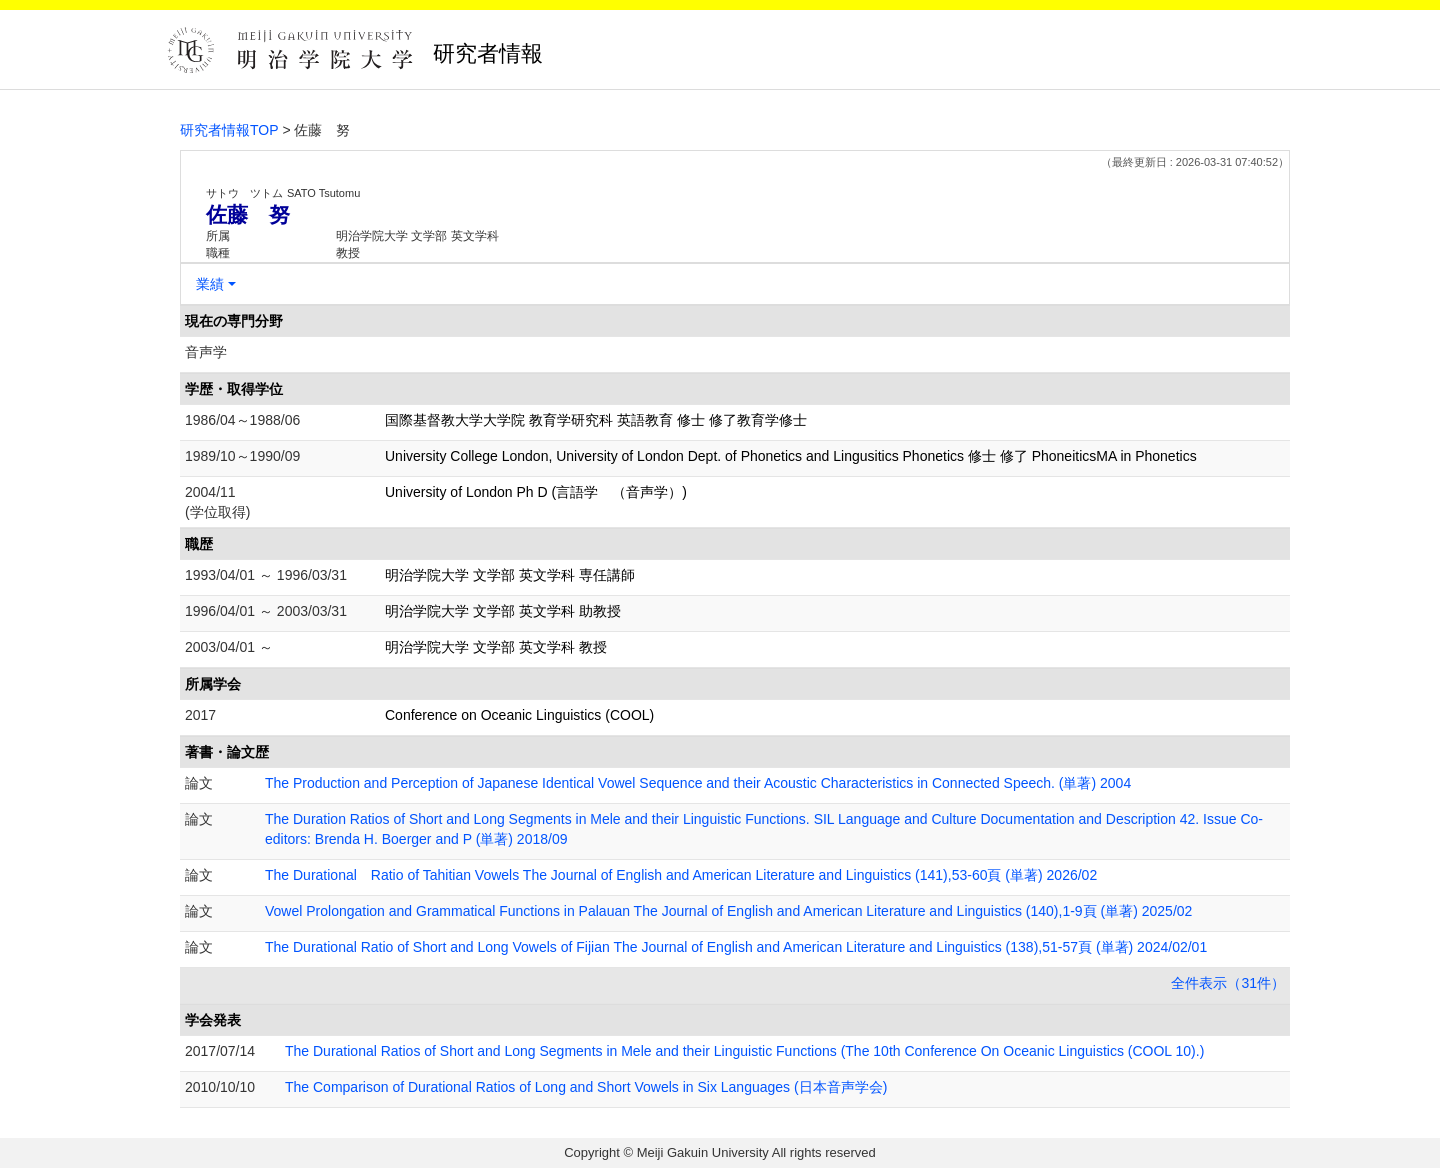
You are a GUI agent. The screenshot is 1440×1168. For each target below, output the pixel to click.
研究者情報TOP (229, 130)
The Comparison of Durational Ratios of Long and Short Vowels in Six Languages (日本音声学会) (586, 1087)
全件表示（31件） (1228, 983)
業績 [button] (210, 284)
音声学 (206, 352)
